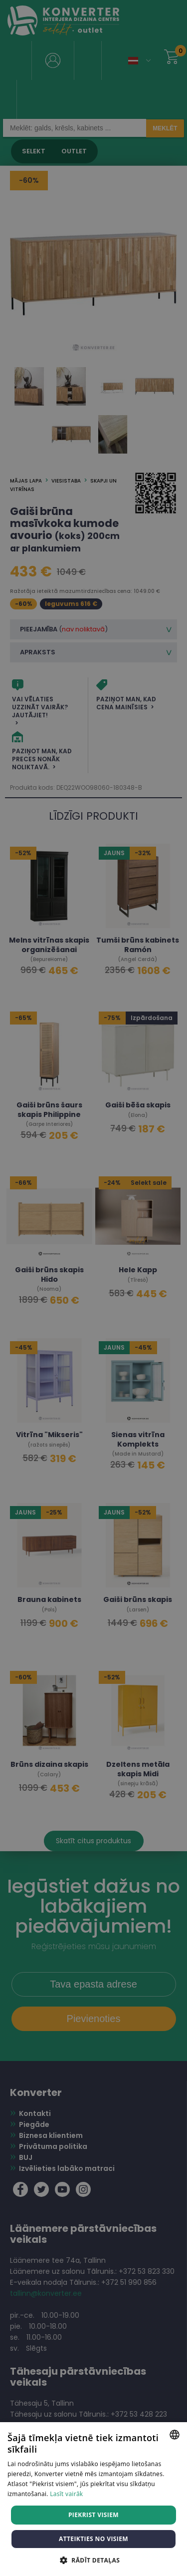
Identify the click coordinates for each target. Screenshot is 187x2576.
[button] (93, 2560)
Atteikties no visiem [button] (93, 2539)
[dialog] (93, 1288)
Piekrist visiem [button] (93, 2515)
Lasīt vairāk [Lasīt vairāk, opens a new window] (66, 2494)
